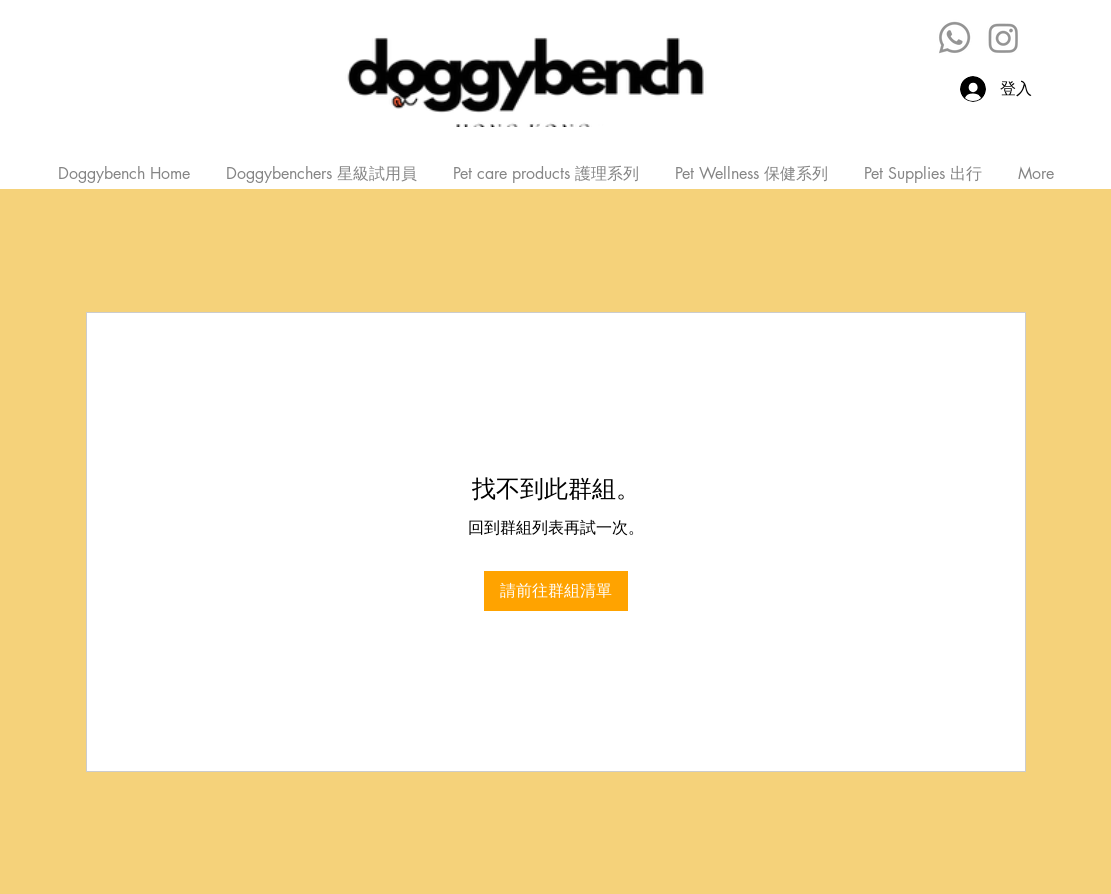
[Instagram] (1003, 37)
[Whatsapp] (954, 37)
